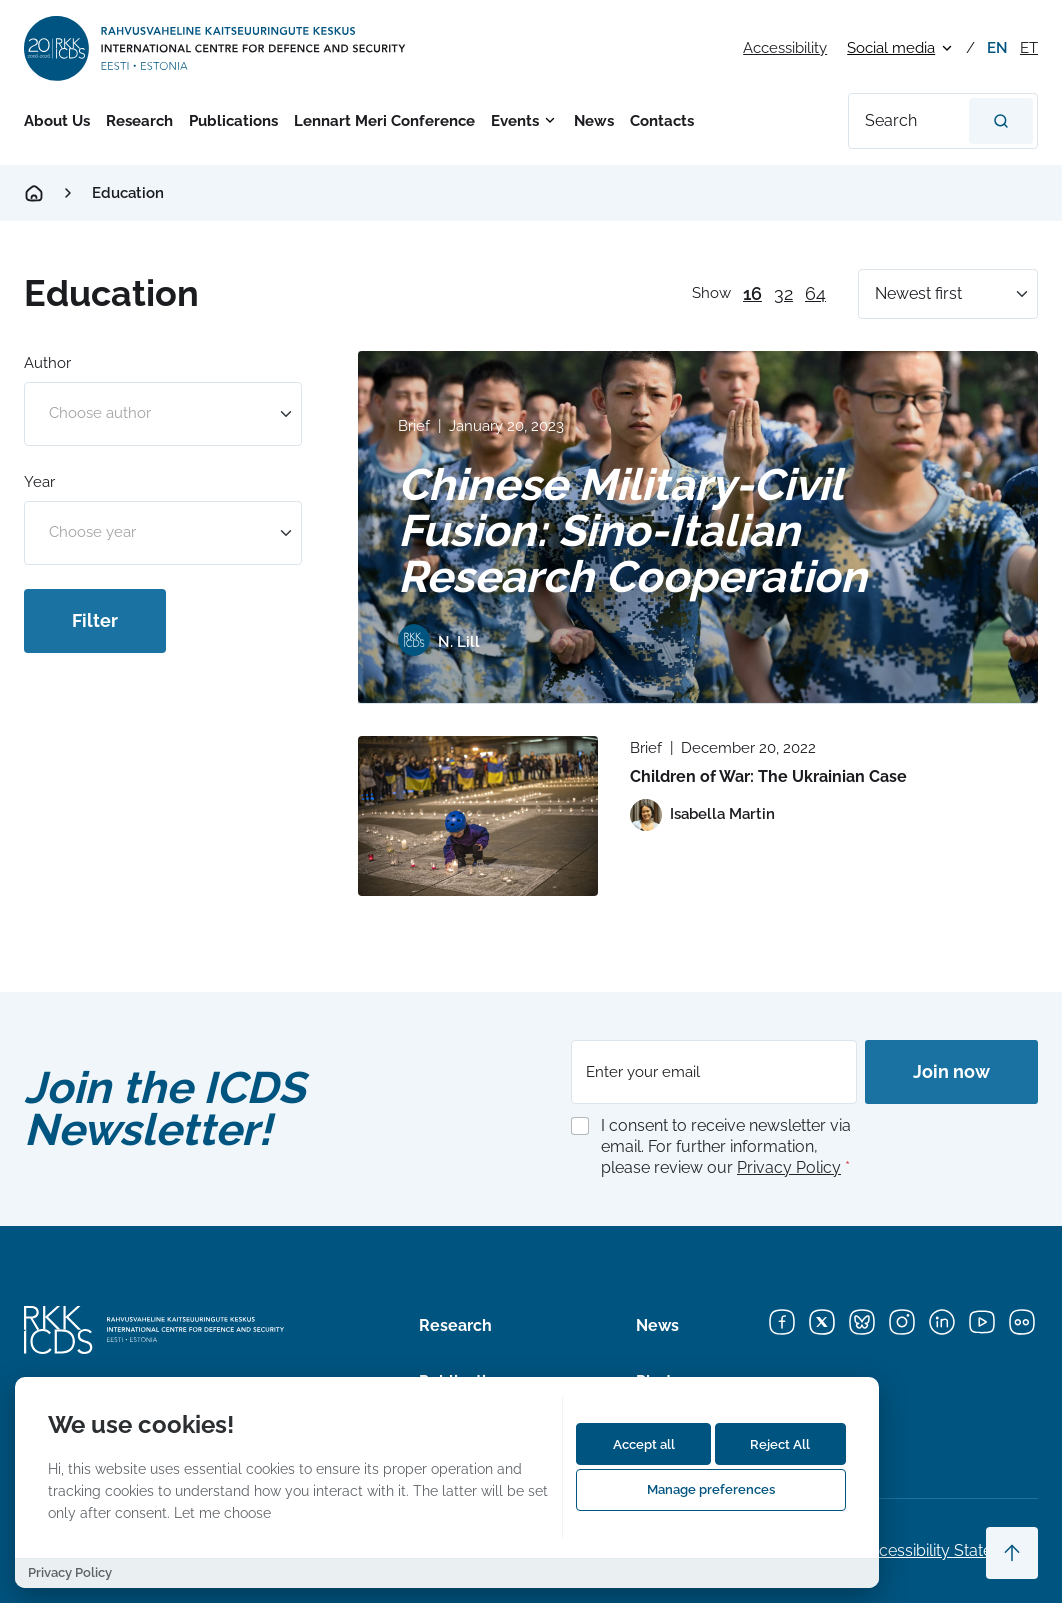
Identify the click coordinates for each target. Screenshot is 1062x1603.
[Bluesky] (862, 1322)
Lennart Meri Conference (384, 121)
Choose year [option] (92, 532)
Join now (951, 1071)
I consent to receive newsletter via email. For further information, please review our (726, 1146)
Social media (891, 48)
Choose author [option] (100, 413)
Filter (95, 620)
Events (515, 121)
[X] (822, 1322)
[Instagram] (902, 1322)
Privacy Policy (789, 1167)
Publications (233, 121)
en (997, 48)
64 (815, 293)
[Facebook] (782, 1322)
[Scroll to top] (1012, 1553)
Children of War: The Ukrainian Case (768, 776)
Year (39, 482)
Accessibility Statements (948, 1550)
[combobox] (163, 414)
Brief (414, 426)
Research (139, 121)
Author (47, 363)
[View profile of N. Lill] (439, 643)
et (1029, 48)
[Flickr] (1022, 1322)
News (594, 121)
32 (783, 293)
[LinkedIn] (942, 1322)
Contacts (662, 121)
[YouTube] (982, 1322)
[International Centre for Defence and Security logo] (216, 48)
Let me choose (222, 1512)
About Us (57, 121)
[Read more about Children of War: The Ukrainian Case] (478, 816)
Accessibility (785, 48)
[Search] (1001, 121)
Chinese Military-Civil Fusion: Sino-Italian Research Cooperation (632, 530)
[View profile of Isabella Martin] (702, 815)
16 (752, 293)
